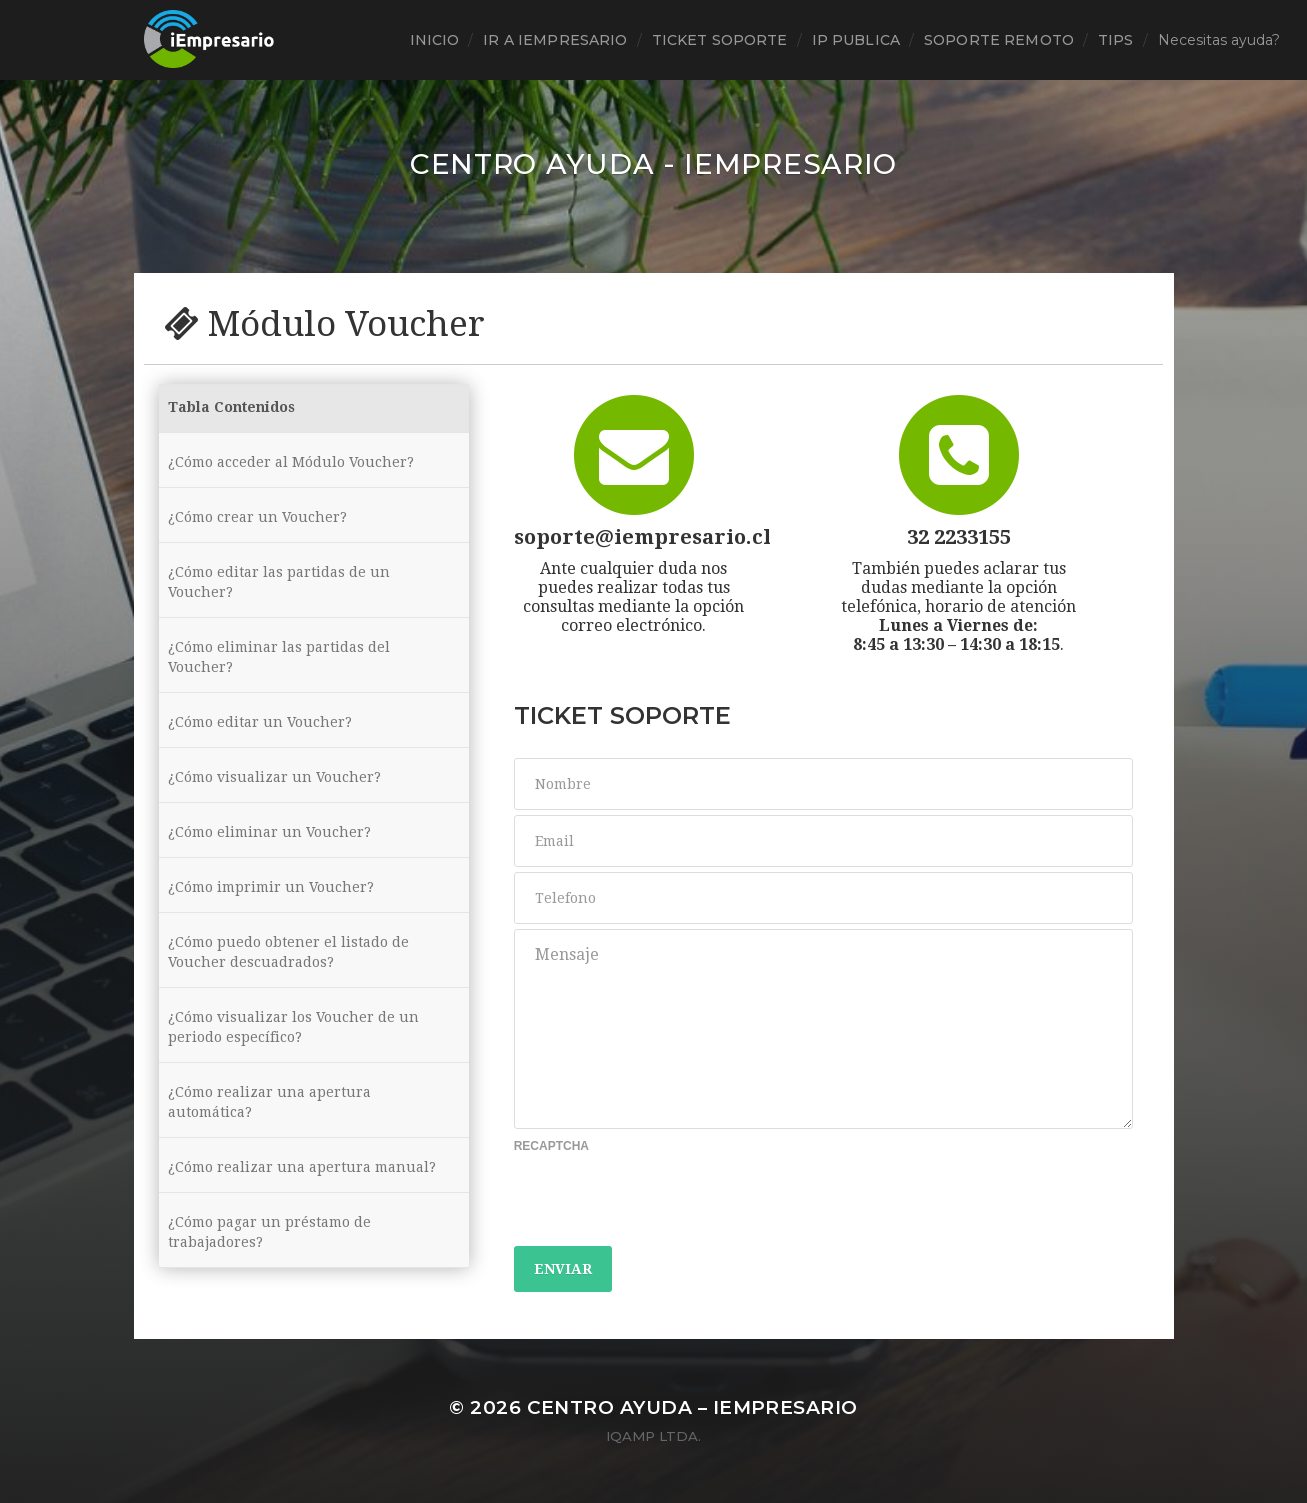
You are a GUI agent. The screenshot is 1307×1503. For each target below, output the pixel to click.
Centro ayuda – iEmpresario (692, 1407)
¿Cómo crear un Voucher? (257, 517)
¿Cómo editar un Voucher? (260, 722)
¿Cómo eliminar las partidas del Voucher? (279, 657)
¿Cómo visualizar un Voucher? (274, 777)
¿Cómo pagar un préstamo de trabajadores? (269, 1232)
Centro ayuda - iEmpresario (653, 164)
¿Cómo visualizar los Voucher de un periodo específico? (293, 1027)
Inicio (435, 40)
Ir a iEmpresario (555, 40)
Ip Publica (856, 40)
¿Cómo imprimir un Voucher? (271, 887)
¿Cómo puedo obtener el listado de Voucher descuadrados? (288, 952)
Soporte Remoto (999, 40)
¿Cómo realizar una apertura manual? (302, 1167)
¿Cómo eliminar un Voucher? (269, 832)
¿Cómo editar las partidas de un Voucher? (279, 582)
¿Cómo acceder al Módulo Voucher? (291, 462)
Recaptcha (551, 1146)
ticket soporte (720, 40)
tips (1116, 40)
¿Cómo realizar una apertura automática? (269, 1102)
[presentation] (666, 1202)
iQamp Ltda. (653, 1436)
